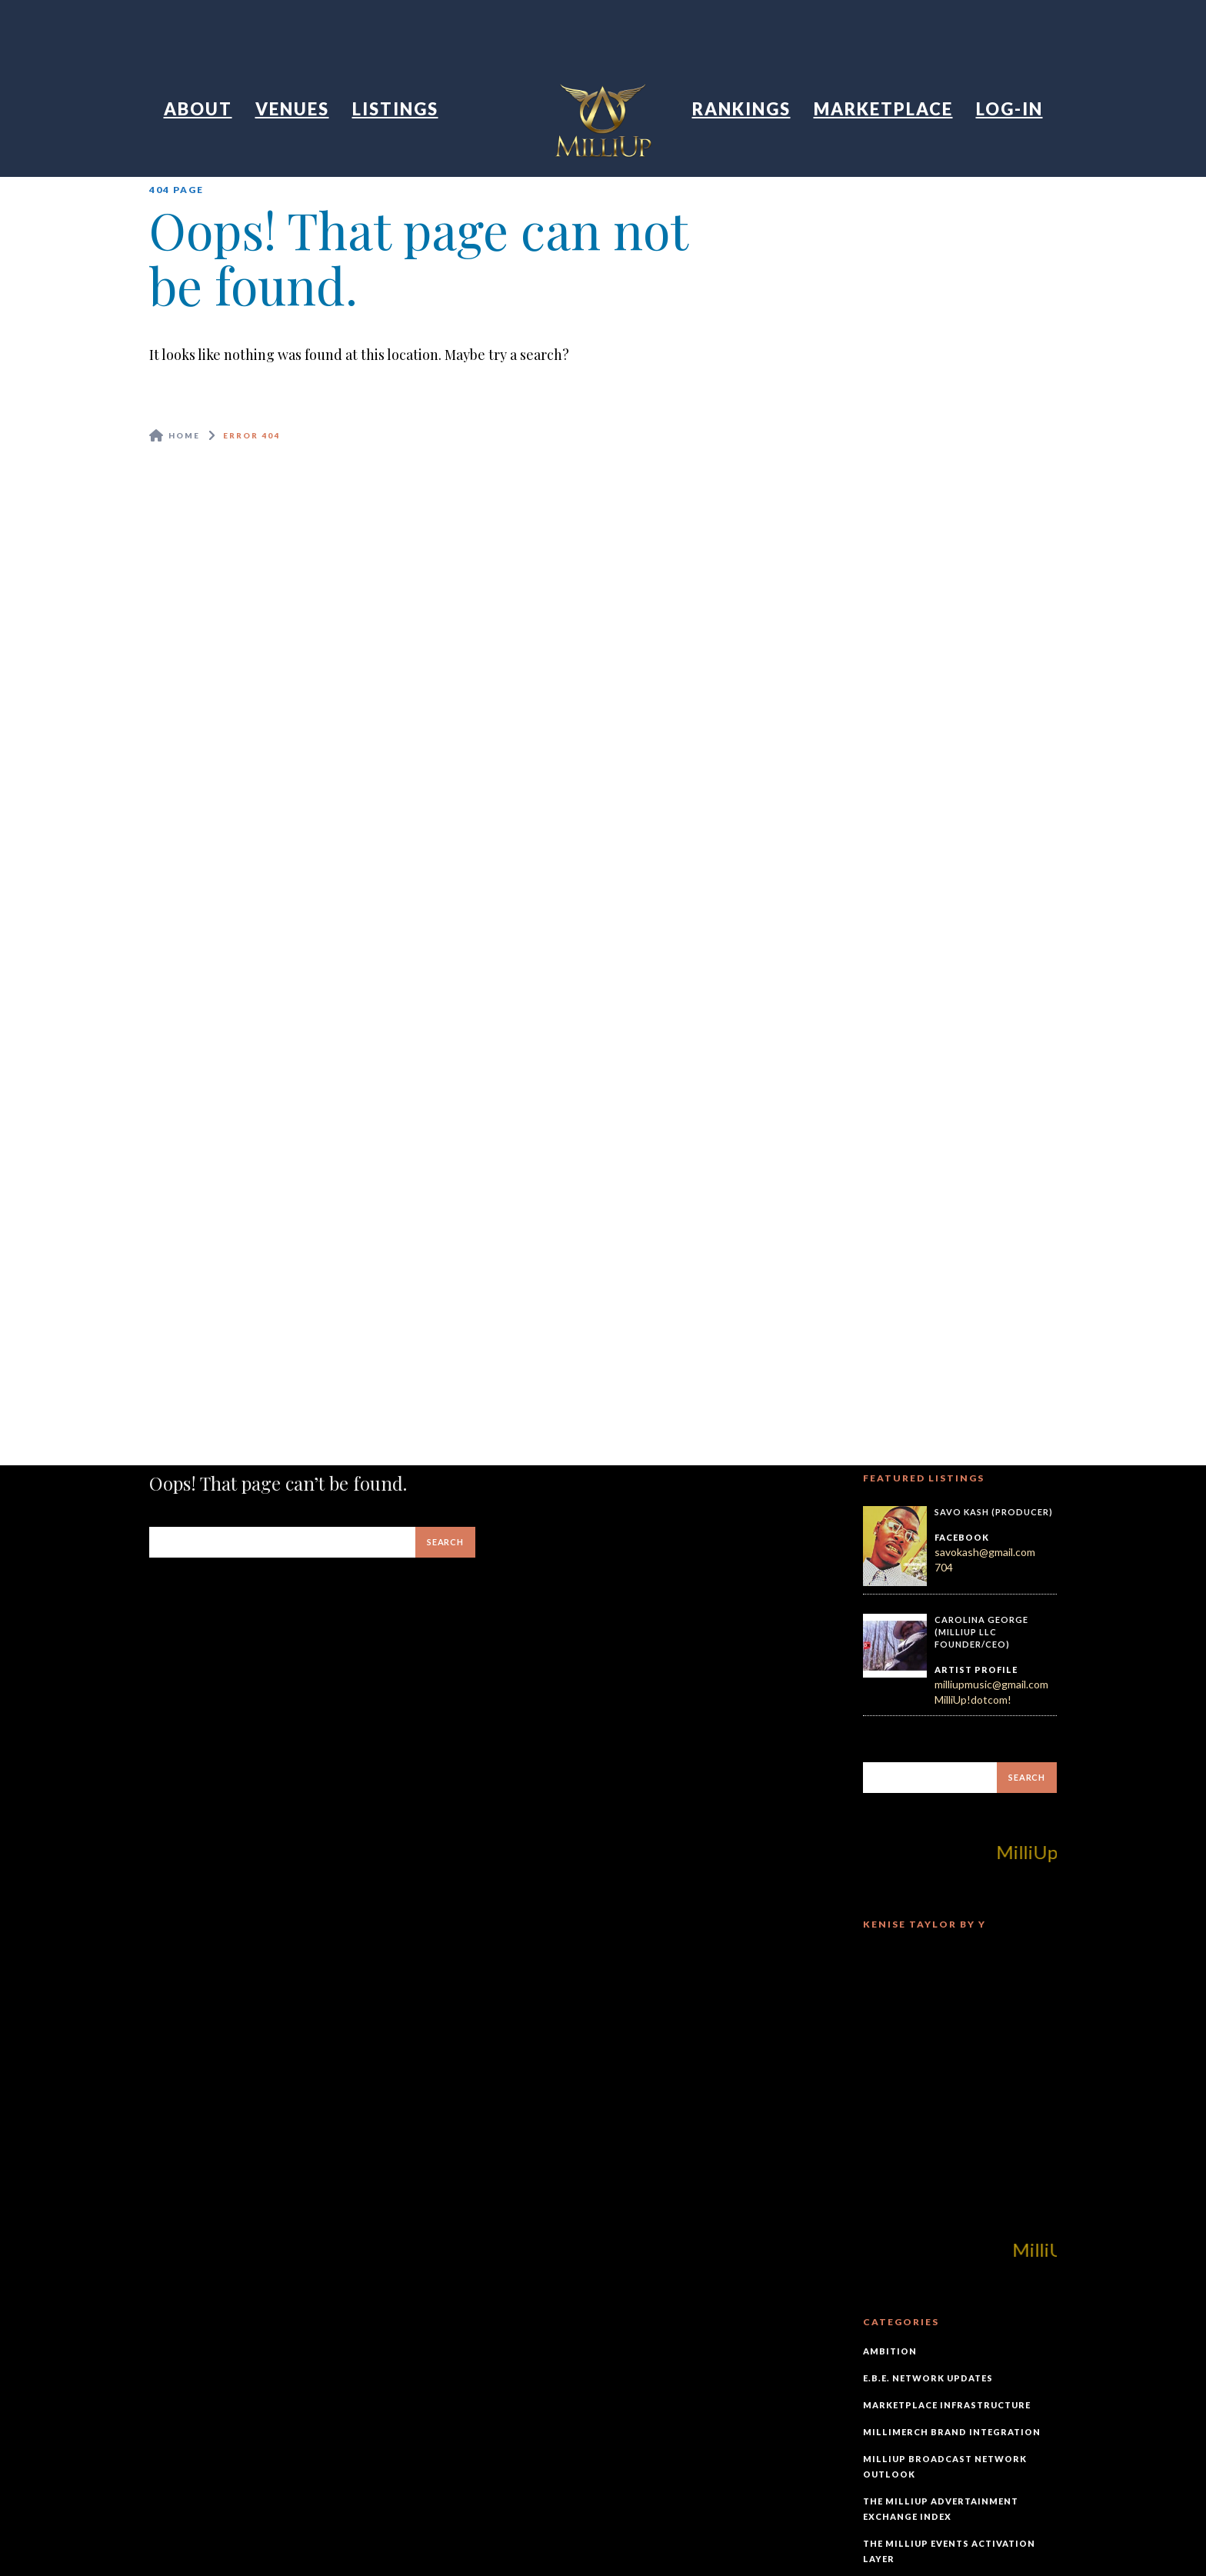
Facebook (961, 1537)
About (198, 108)
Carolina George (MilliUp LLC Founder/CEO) (981, 1631)
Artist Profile (976, 1670)
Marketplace (883, 108)
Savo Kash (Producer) (993, 1512)
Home (184, 435)
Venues (292, 108)
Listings (395, 108)
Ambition (890, 2351)
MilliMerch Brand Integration (952, 2432)
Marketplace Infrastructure (947, 2405)
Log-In (1009, 108)
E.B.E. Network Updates (928, 2378)
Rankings (741, 108)
